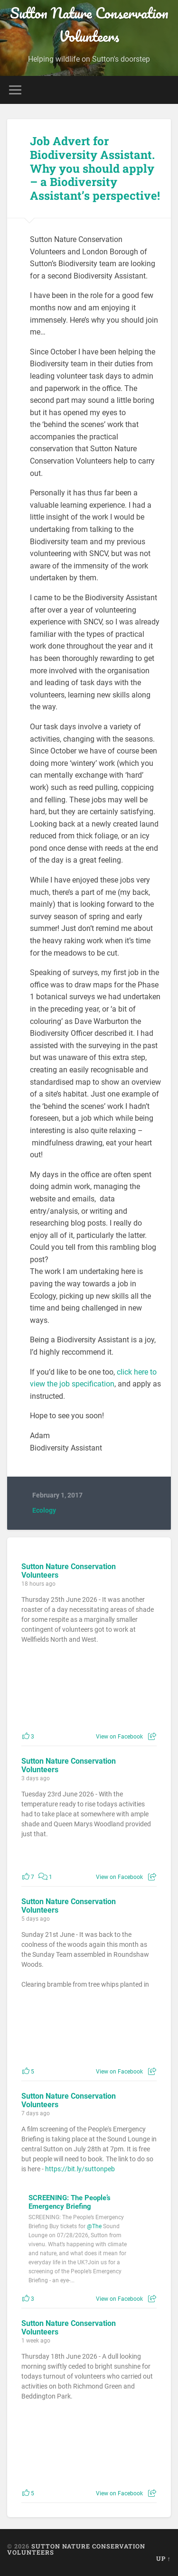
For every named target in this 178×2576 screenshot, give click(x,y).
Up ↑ (163, 2558)
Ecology (44, 1510)
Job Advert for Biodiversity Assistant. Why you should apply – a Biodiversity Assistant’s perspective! (95, 168)
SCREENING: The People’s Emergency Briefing (69, 2202)
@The (94, 2226)
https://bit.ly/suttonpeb (80, 2169)
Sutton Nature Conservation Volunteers (89, 24)
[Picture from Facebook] (55, 1694)
